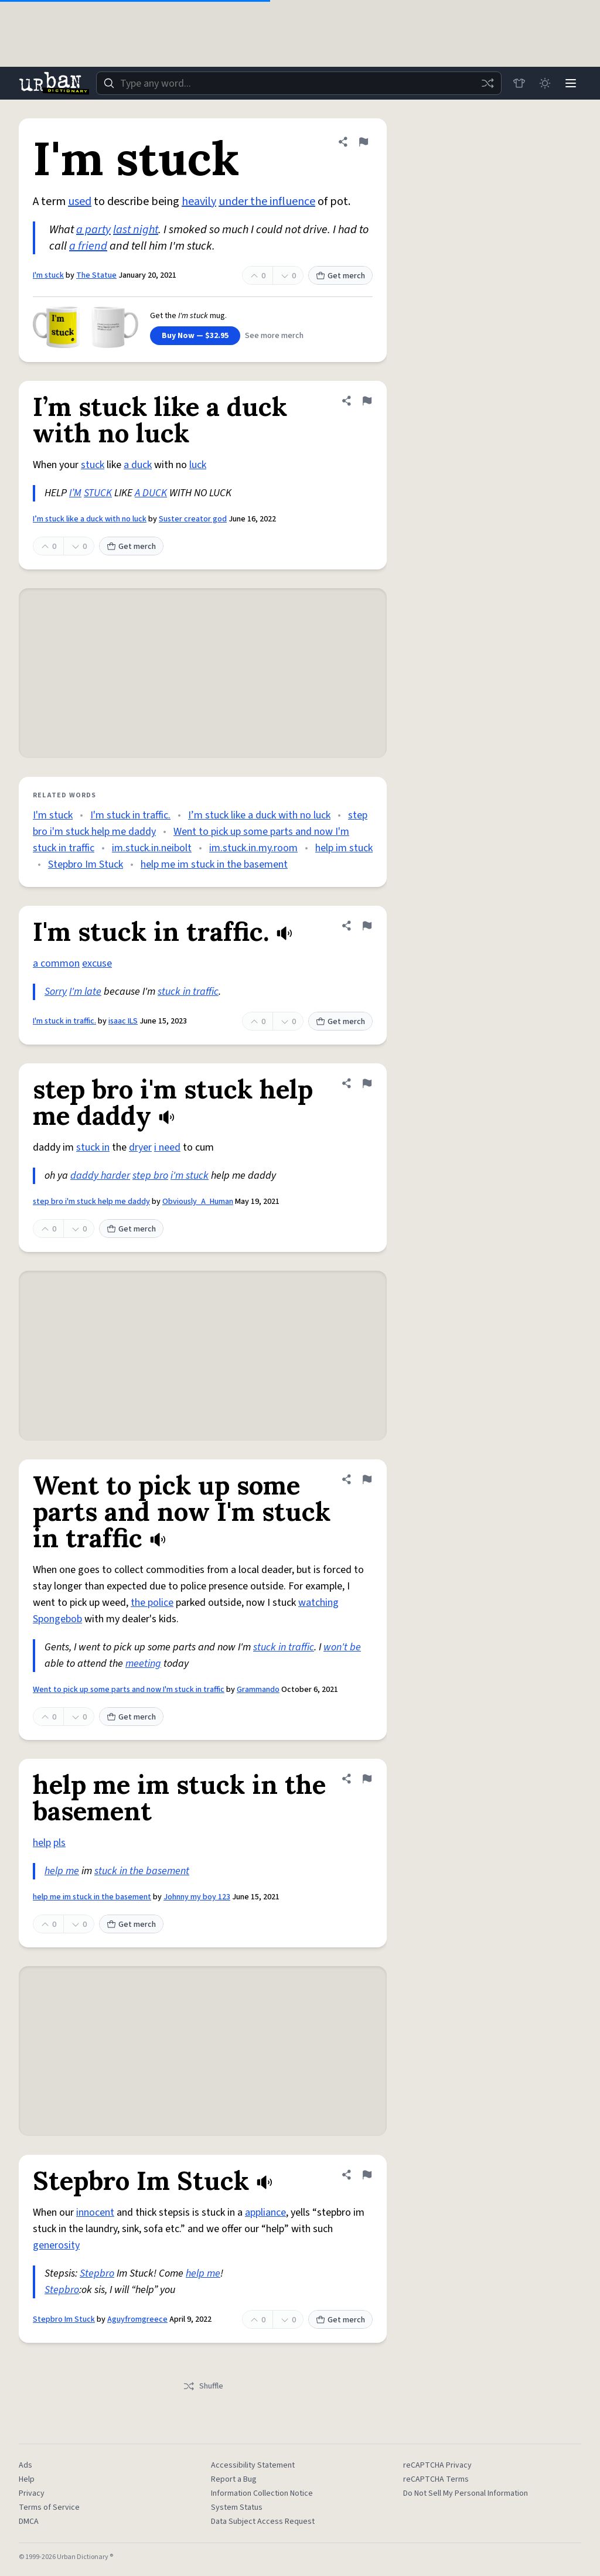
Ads (25, 2465)
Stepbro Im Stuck (85, 864)
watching (318, 1602)
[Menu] (570, 83)
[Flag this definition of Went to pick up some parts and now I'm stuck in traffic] (366, 1479)
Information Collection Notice (262, 2493)
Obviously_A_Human (197, 1201)
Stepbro (97, 2273)
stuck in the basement (141, 1871)
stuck (92, 465)
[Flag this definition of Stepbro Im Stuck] (366, 2174)
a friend (88, 246)
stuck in (93, 1147)
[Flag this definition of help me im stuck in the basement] (366, 1778)
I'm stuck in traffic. (130, 815)
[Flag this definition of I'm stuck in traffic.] (366, 925)
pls (59, 1842)
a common (56, 963)
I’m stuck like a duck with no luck (89, 519)
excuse (97, 963)
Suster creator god (193, 519)
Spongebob (57, 1619)
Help (27, 2479)
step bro (150, 1175)
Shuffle (203, 2386)
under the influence (267, 201)
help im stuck (344, 848)
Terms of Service (49, 2507)
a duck (138, 465)
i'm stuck (190, 1175)
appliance (265, 2212)
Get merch (340, 276)
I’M (75, 493)
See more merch (274, 336)
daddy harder (100, 1175)
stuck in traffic (188, 991)
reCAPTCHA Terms (436, 2479)
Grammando (258, 1689)
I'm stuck (48, 275)
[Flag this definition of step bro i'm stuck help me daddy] (366, 1083)
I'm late (85, 991)
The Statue (96, 275)
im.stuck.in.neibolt (152, 848)
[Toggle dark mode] (544, 83)
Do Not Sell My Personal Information (465, 2493)
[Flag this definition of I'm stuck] (363, 141)
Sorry (56, 991)
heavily (199, 201)
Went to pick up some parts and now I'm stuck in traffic (128, 1689)
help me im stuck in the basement (214, 864)
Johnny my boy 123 (196, 1897)
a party (93, 229)
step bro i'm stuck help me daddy (91, 1201)
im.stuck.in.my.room (253, 848)
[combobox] (299, 83)
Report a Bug (234, 2479)
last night (135, 229)
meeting (143, 1663)
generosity (56, 2245)
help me (62, 1871)
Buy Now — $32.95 (195, 336)
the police (152, 1602)
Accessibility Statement (253, 2465)
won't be (342, 1647)
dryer (140, 1147)
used (79, 201)
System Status (236, 2507)
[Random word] (487, 83)
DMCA (29, 2521)
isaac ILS (123, 1021)
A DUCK (151, 493)
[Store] (519, 83)
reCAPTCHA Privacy (437, 2465)
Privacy (32, 2493)
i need (167, 1147)
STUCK (98, 493)
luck (197, 465)
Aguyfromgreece (137, 2319)
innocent (95, 2212)
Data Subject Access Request (263, 2521)
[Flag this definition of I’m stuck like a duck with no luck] (366, 400)
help (42, 1842)
